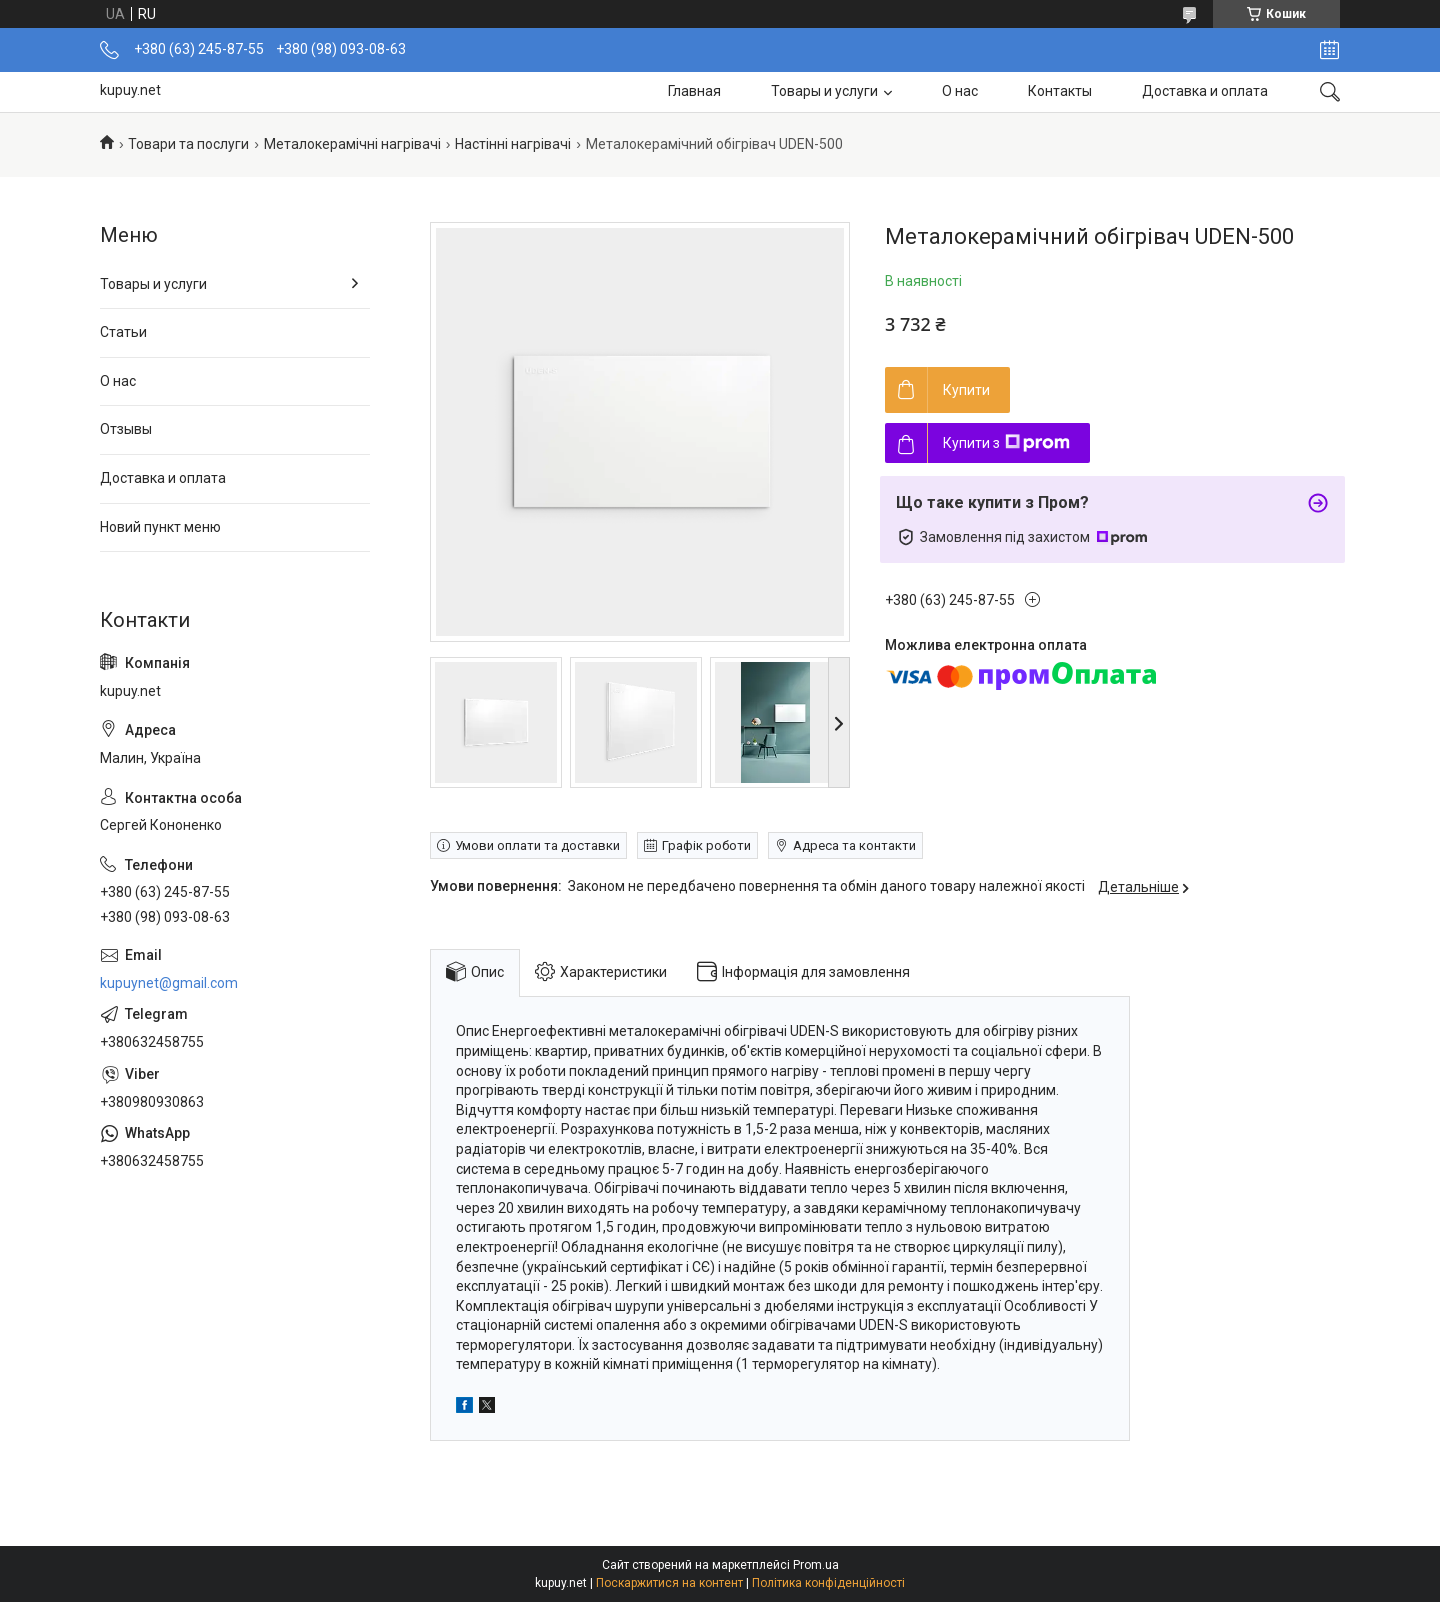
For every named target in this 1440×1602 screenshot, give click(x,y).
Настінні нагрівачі (513, 144)
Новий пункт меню (160, 527)
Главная (694, 91)
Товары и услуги (824, 91)
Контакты (1060, 91)
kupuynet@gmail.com (169, 983)
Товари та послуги (188, 144)
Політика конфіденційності (828, 1583)
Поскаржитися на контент (669, 1583)
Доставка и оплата (1205, 91)
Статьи (123, 332)
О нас (960, 91)
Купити (966, 390)
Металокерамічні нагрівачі (352, 144)
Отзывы (126, 429)
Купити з (1006, 443)
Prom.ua (816, 1565)
